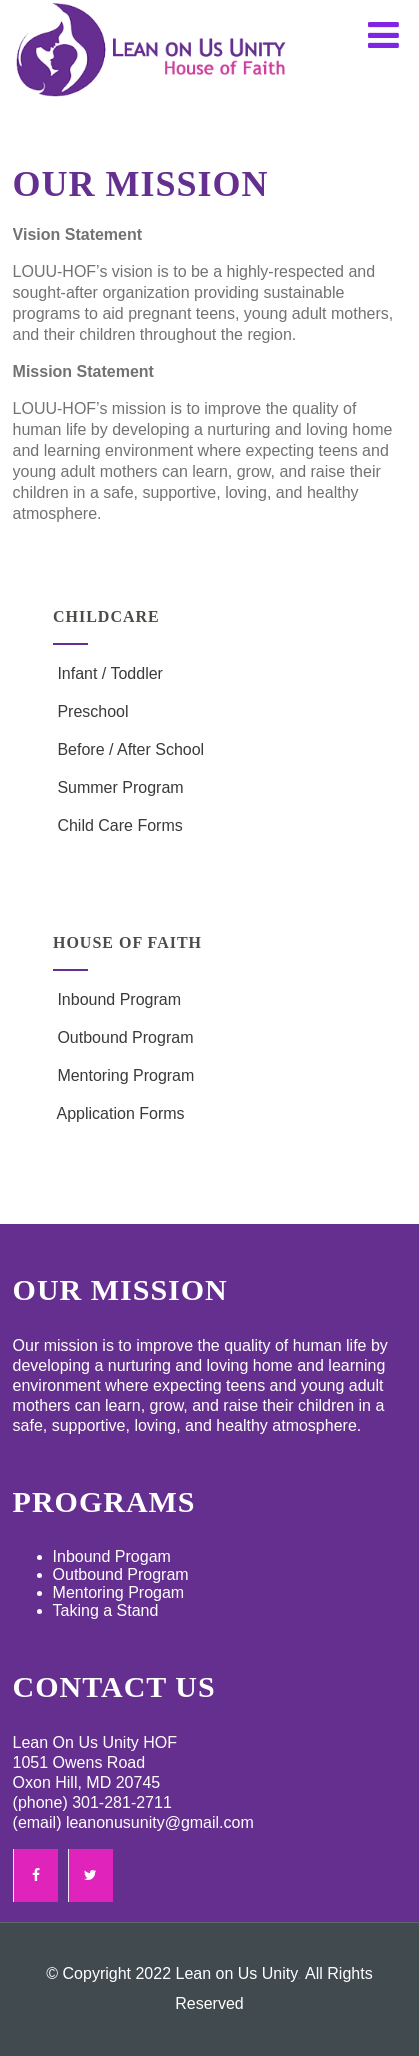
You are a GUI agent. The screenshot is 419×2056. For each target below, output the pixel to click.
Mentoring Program (123, 1075)
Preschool (91, 711)
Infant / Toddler (108, 673)
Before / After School (128, 749)
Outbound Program (123, 1037)
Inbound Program (117, 999)
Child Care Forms (118, 825)
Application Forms (119, 1113)
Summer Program (118, 787)
